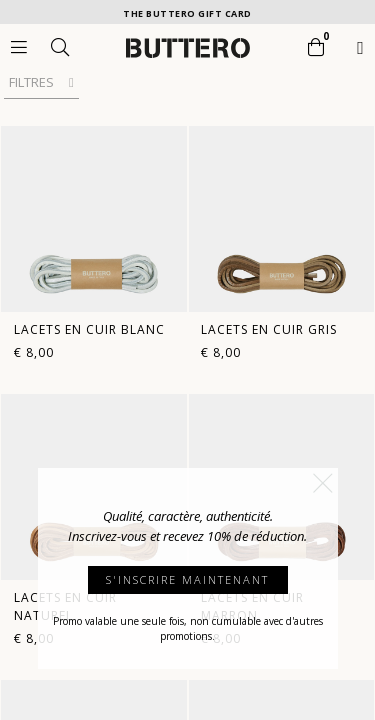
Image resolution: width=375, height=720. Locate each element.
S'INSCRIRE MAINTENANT (187, 579)
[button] (323, 483)
